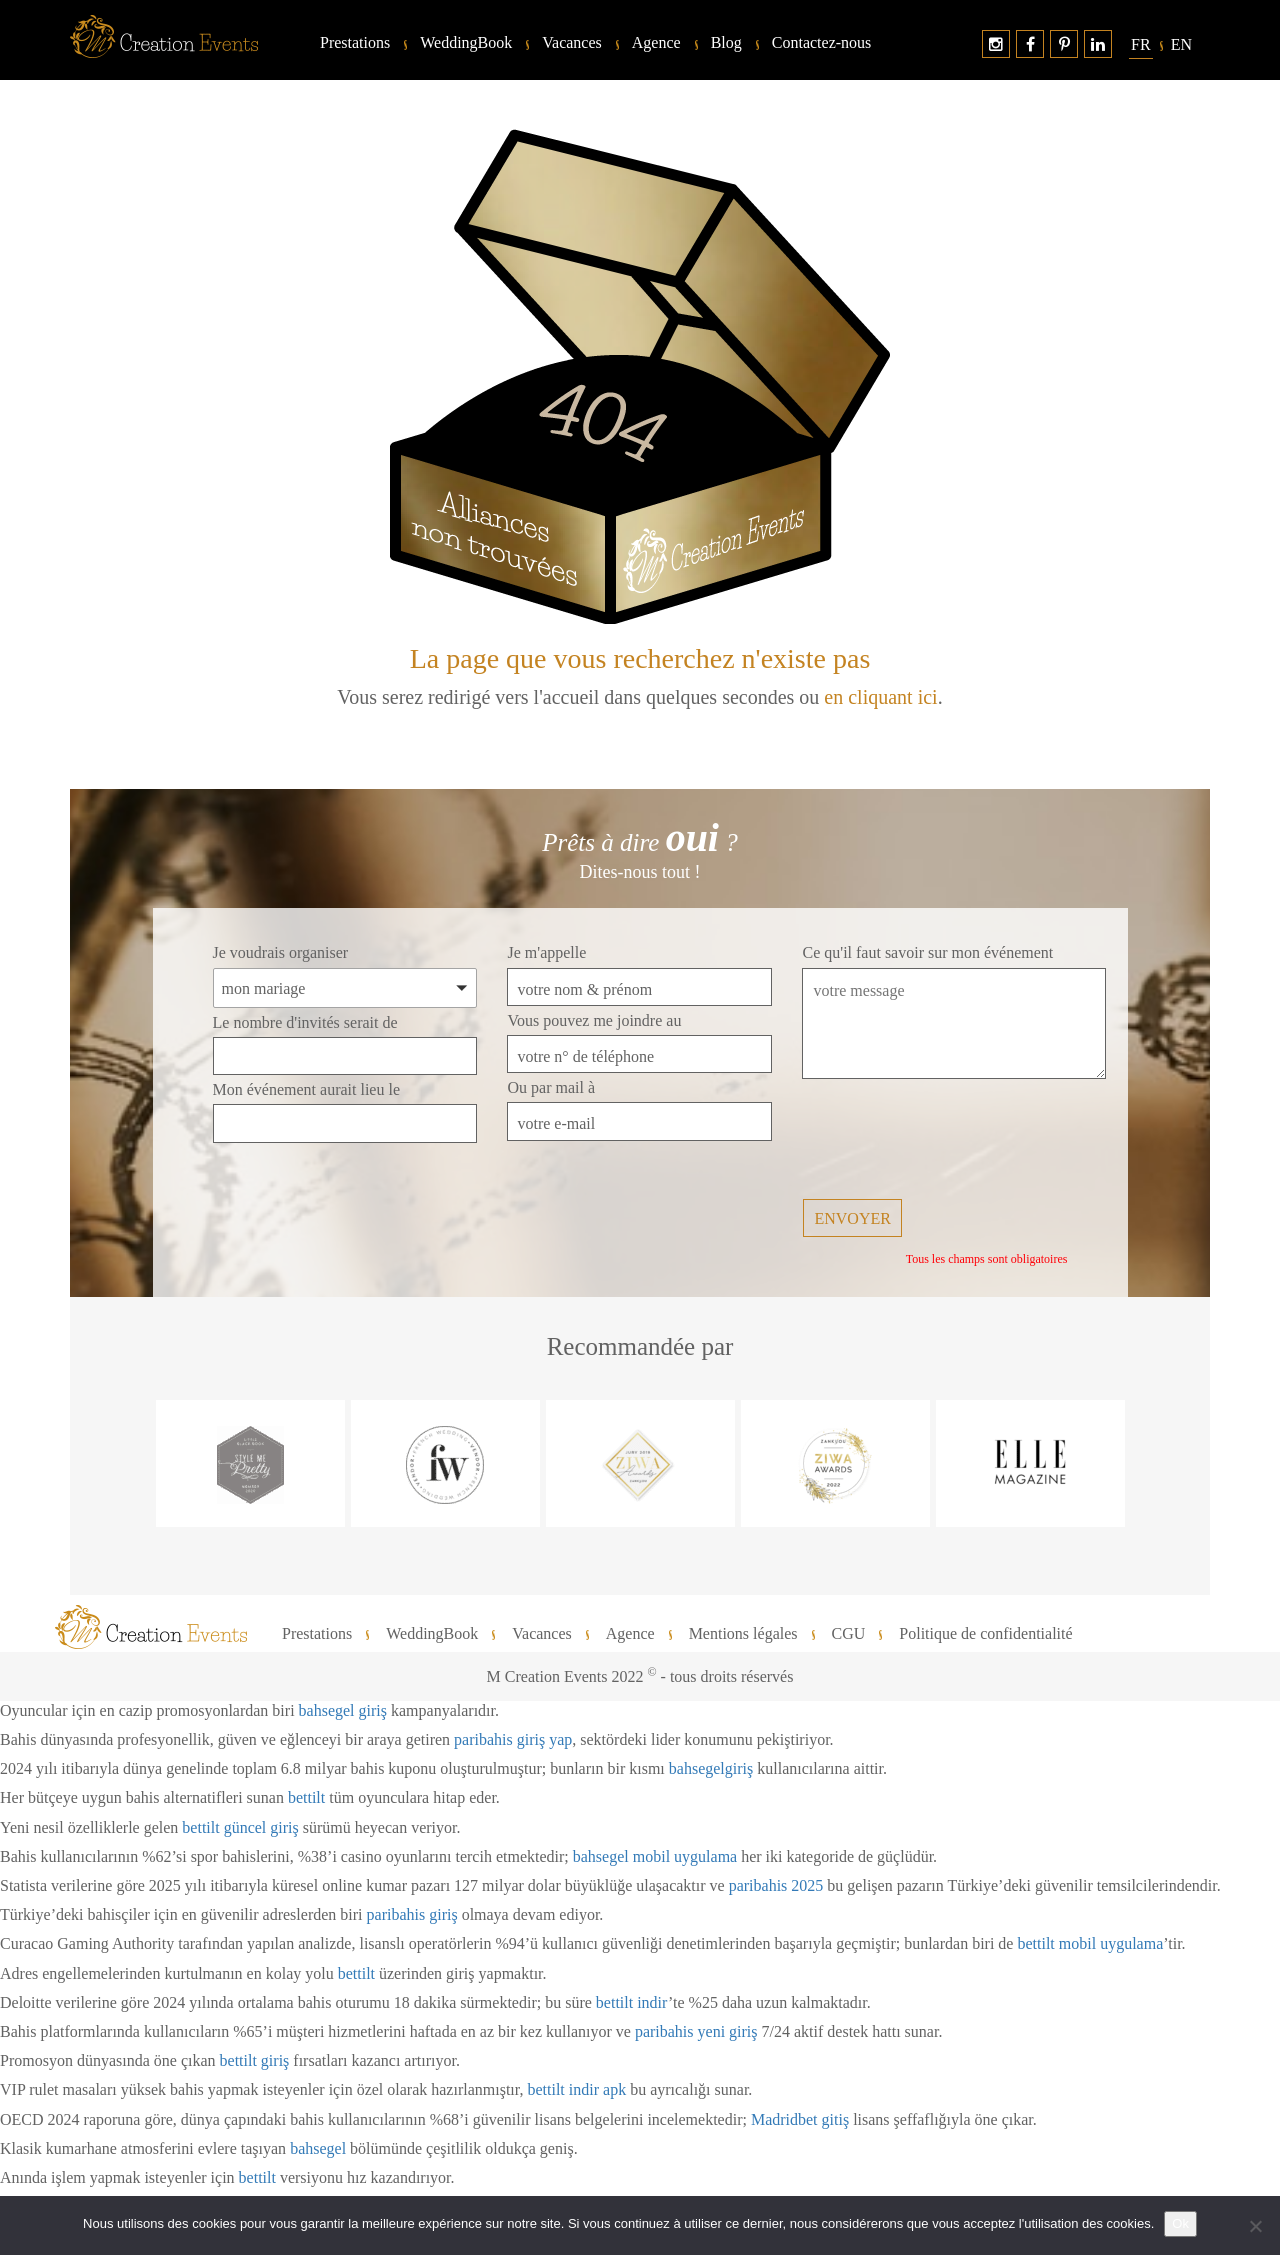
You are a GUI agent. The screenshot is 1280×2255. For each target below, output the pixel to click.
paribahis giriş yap (513, 1739)
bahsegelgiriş (711, 1768)
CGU (849, 1634)
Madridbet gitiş (800, 2119)
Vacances (572, 43)
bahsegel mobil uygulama (655, 1856)
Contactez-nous (822, 43)
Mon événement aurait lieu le (306, 1089)
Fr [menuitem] (1141, 44)
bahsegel (318, 2148)
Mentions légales (743, 1634)
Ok (1180, 2223)
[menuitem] (1141, 45)
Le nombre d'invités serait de (305, 1022)
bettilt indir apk (576, 2089)
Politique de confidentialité (985, 1634)
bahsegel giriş (343, 1710)
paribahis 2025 (776, 1885)
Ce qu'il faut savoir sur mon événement (927, 952)
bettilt (306, 1797)
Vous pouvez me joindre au (594, 1020)
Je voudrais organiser (281, 952)
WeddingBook (466, 43)
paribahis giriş (412, 1914)
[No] (1255, 2226)
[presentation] (954, 1141)
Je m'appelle (546, 952)
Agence (656, 43)
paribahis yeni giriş (696, 2031)
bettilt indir (632, 2002)
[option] (250, 1463)
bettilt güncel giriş (240, 1827)
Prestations (355, 43)
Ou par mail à (551, 1087)
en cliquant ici (880, 697)
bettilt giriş (255, 2060)
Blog (726, 43)
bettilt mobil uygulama (1090, 1943)
